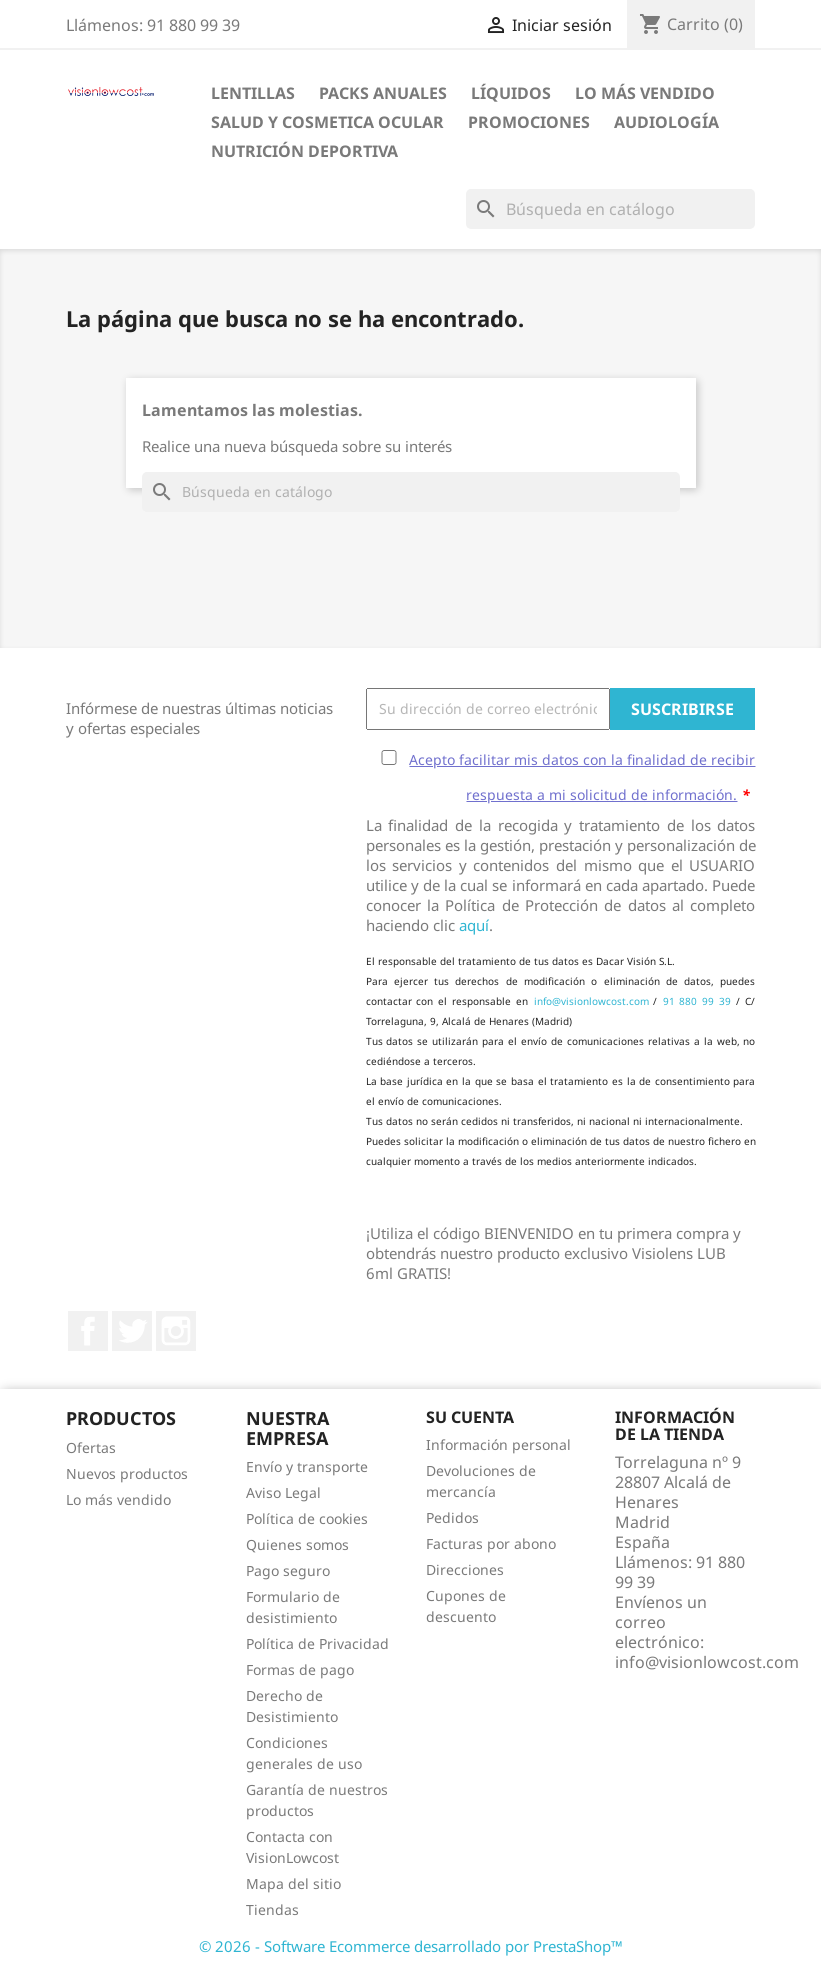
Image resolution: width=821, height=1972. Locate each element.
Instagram (176, 1331)
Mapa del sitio (293, 1883)
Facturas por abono (491, 1543)
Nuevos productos (127, 1473)
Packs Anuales (383, 93)
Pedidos (452, 1517)
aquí (474, 925)
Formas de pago (300, 1669)
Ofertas (91, 1447)
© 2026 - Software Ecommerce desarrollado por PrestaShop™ (411, 1946)
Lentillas (253, 93)
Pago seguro (288, 1570)
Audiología (666, 122)
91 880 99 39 (697, 1001)
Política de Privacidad (317, 1643)
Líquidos (511, 93)
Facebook (88, 1331)
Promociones (529, 122)
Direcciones (465, 1569)
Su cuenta (470, 1417)
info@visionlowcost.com (591, 1001)
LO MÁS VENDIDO (645, 93)
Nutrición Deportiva (304, 151)
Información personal (498, 1444)
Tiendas (272, 1909)
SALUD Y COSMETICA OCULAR (327, 122)
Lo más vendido (118, 1499)
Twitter (132, 1331)
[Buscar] (610, 209)
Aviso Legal (283, 1492)
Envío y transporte (307, 1466)
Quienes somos (297, 1544)
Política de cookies (307, 1518)
